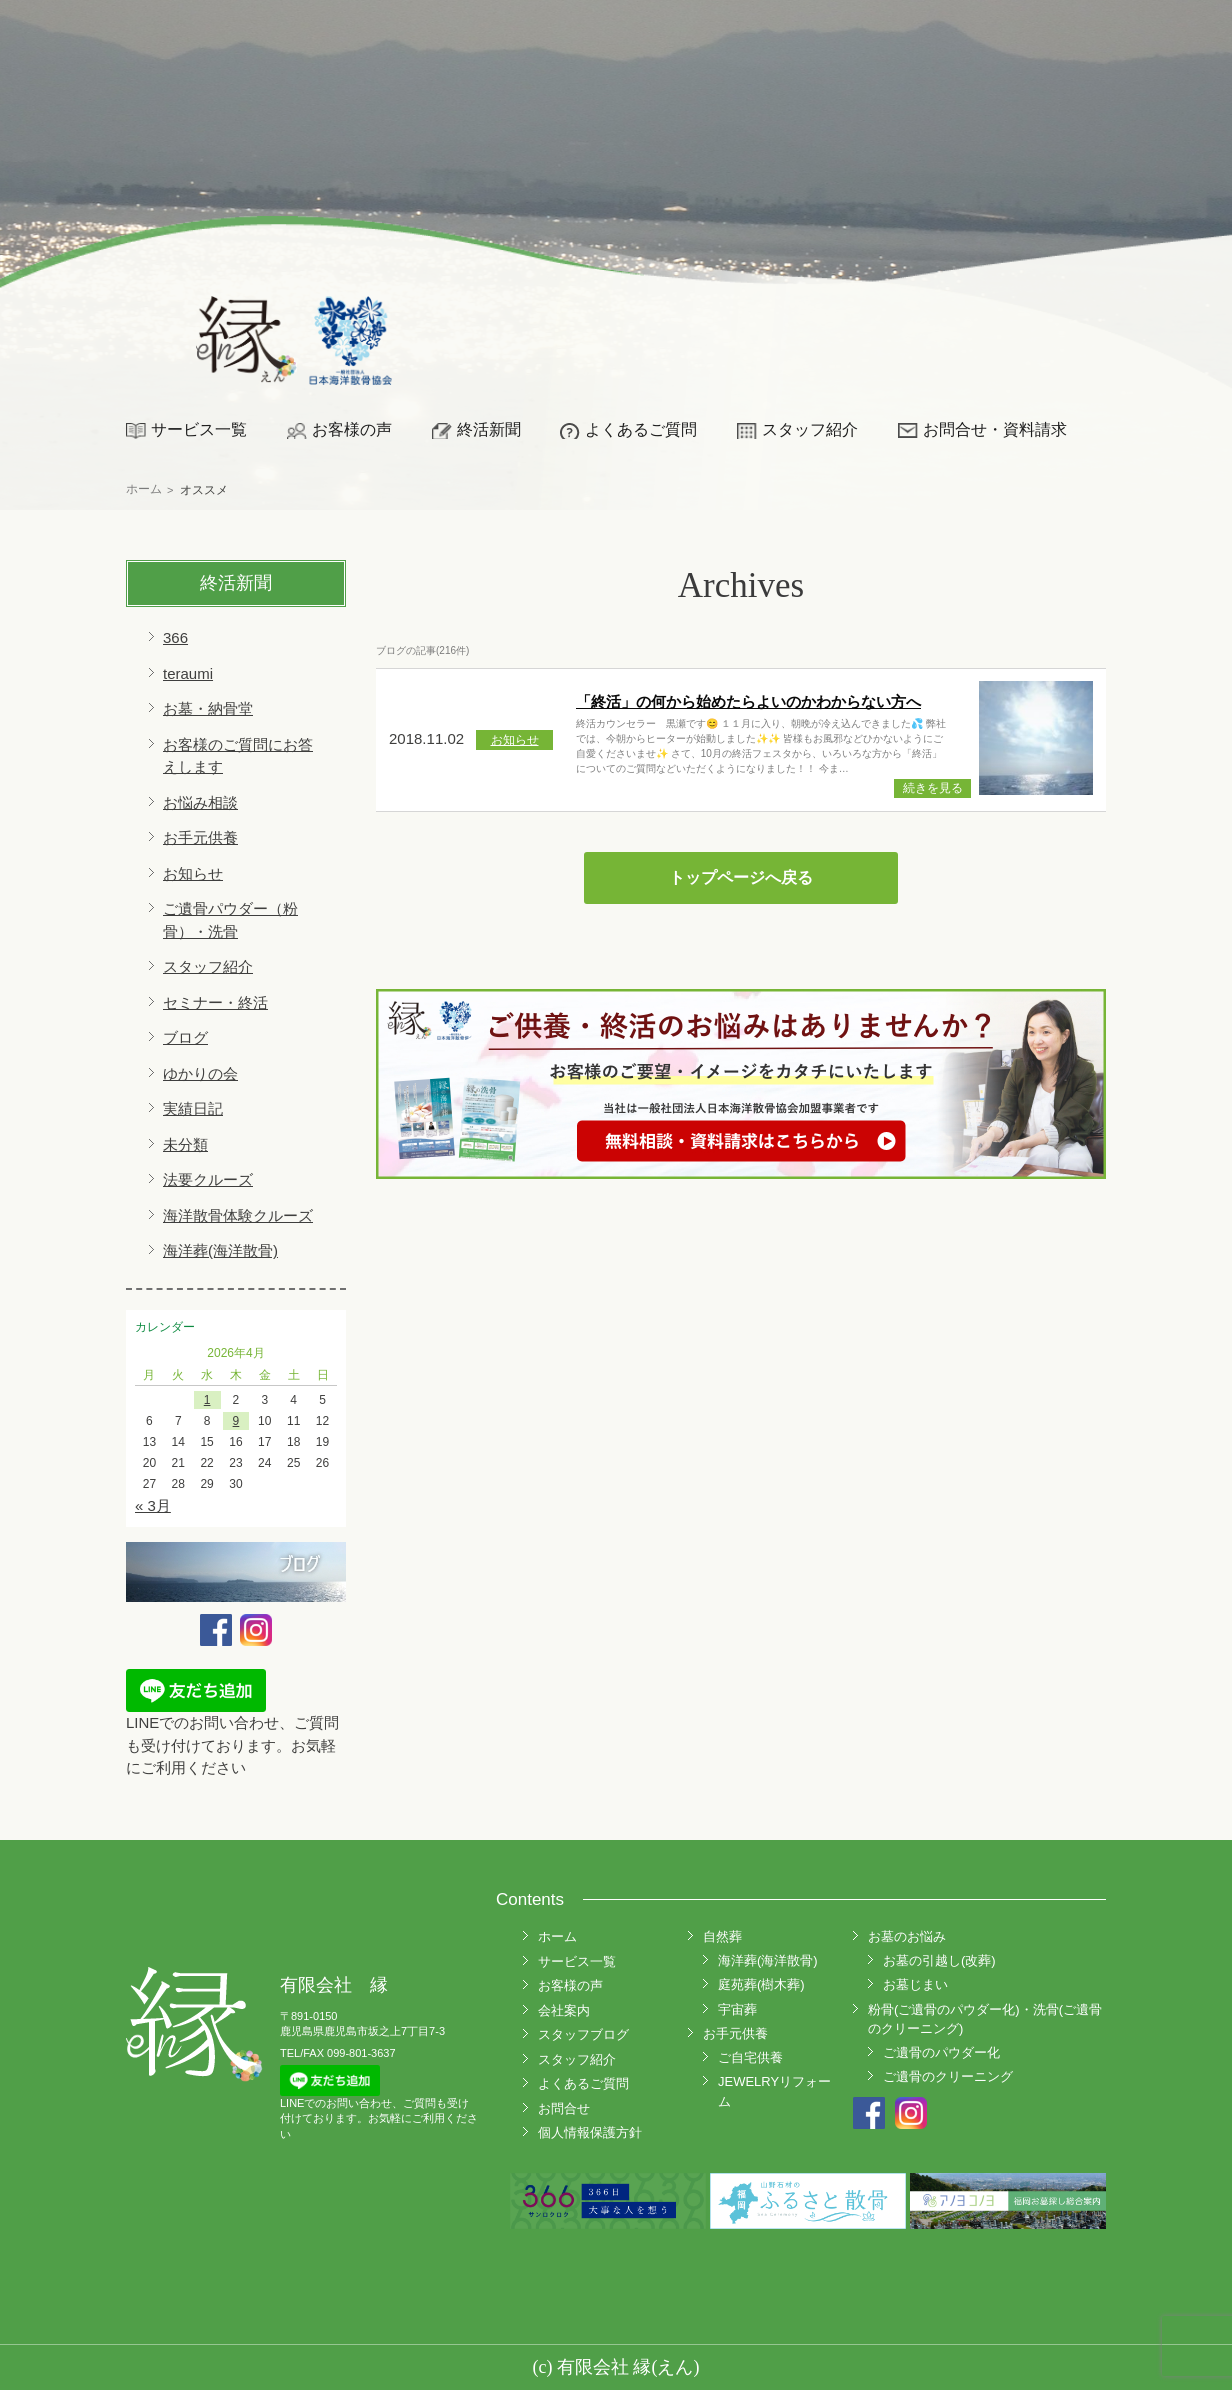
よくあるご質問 (641, 429)
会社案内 (564, 2010)
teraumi (188, 673)
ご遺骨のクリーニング (948, 2076)
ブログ (185, 1037)
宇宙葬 (737, 2009)
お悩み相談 (200, 802)
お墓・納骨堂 (208, 708)
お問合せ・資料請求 (995, 429)
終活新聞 (489, 429)
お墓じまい (915, 1984)
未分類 (185, 1144)
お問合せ (564, 2108)
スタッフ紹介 (810, 429)
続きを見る (933, 788)
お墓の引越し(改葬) (939, 1960)
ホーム (557, 1936)
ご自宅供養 (750, 2057)
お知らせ (193, 873)
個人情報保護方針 (590, 2132)
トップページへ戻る (741, 877)
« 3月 (153, 1505)
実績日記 (193, 1108)
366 (175, 637)
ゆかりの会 (200, 1073)
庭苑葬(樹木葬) (761, 1984)
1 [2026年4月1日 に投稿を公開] (207, 1400)
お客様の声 (352, 429)
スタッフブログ (583, 2034)
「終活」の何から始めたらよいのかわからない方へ (748, 701)
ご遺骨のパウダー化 (941, 2052)
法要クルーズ (208, 1179)
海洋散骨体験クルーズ (238, 1215)
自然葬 (722, 1936)
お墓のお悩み (907, 1936)
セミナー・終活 (215, 1002)
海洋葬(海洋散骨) (220, 1250)
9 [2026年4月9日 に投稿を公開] (236, 1421)
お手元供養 (200, 837)
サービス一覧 (199, 429)
